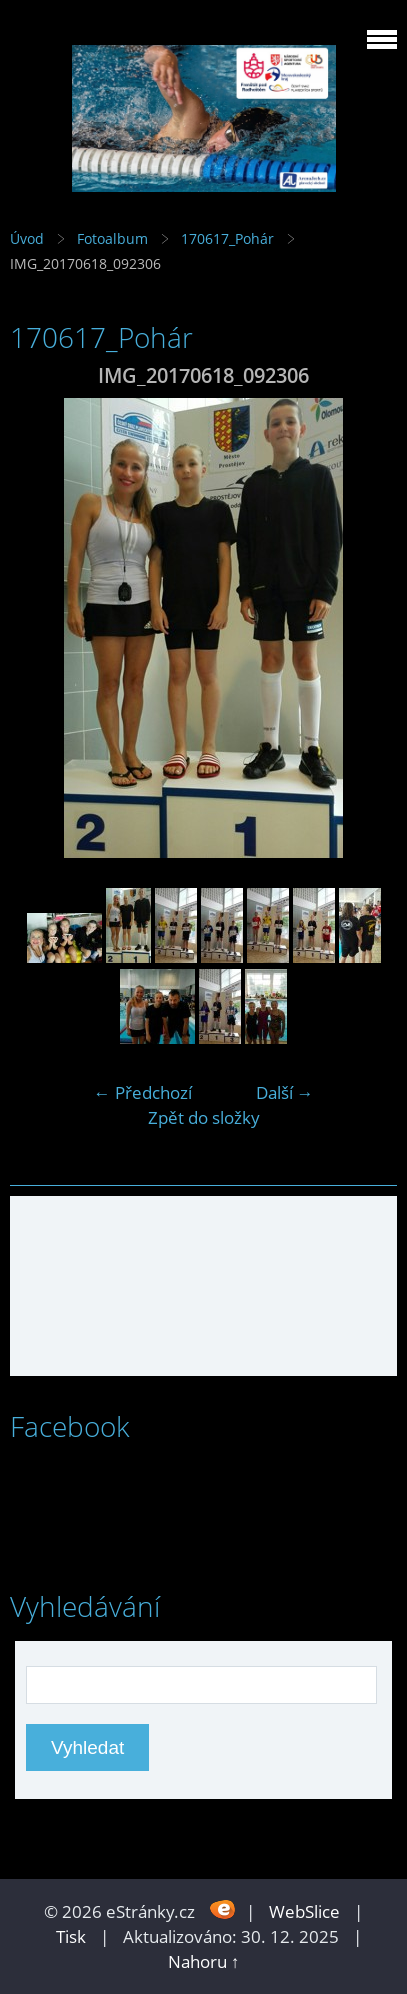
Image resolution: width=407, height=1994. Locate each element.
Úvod (27, 238)
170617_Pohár (227, 238)
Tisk (71, 1936)
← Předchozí (143, 1092)
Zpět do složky (204, 1117)
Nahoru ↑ (204, 1961)
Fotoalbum (112, 238)
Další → (285, 1092)
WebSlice (304, 1911)
